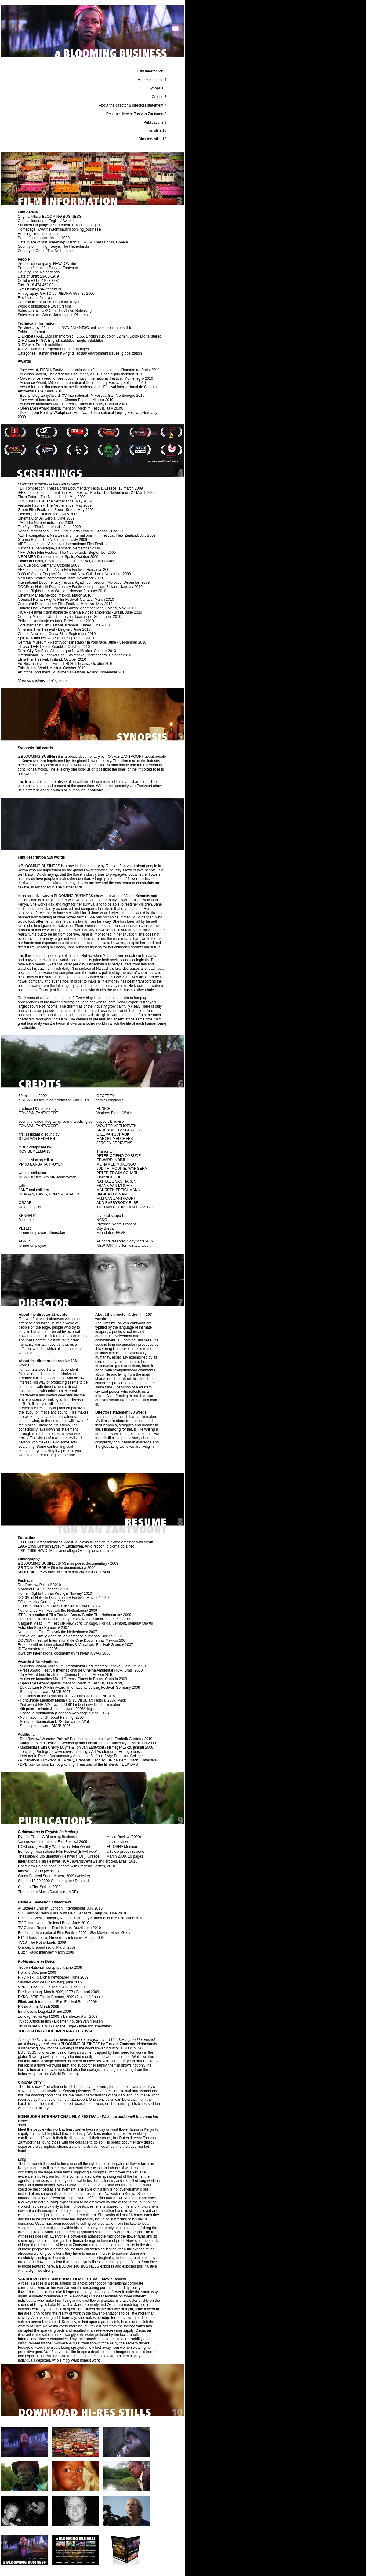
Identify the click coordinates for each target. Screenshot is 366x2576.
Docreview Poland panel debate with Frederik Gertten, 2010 (66, 1866)
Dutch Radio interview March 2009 (46, 1952)
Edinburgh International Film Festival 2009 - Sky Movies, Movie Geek (74, 1933)
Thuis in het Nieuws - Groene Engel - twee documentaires (65, 2026)
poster (99, 1997)
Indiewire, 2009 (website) (38, 1871)
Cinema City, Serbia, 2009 (39, 1887)
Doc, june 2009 (43, 1972)
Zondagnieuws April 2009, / (40, 2016)
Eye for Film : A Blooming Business (48, 1837)
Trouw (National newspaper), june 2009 (50, 1967)
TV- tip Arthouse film (34, 2021)
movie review (117, 1842)
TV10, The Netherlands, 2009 (42, 1942)
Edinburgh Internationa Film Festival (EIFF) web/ (57, 1851)
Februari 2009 (87, 1992)
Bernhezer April (76, 2016)
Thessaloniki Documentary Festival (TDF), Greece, (59, 1856)
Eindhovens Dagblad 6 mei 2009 (44, 2011)
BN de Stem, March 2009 (38, 2007)
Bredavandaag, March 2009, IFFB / (47, 1992)
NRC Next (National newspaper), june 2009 (53, 1977)
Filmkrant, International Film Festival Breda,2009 (57, 2002)
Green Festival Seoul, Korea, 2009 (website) (54, 1876)
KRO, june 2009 (73, 1987)
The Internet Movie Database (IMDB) (48, 1892)
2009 (93, 2016)
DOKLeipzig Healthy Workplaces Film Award (54, 1846)
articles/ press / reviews (126, 1851)
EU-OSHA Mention (122, 1846)
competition (35, 488)
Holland (24, 1972)
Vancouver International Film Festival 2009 (52, 1842)
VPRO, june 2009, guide (38, 1987)
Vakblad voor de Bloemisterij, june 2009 (50, 1982)
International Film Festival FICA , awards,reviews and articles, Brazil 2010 (77, 1861)
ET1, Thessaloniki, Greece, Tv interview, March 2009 (61, 1938)
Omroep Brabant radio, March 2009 (47, 1947)
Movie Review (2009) (124, 1837)
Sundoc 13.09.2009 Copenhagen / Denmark (54, 1881)
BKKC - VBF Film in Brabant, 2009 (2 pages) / (56, 1997)
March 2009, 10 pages (125, 1856)
